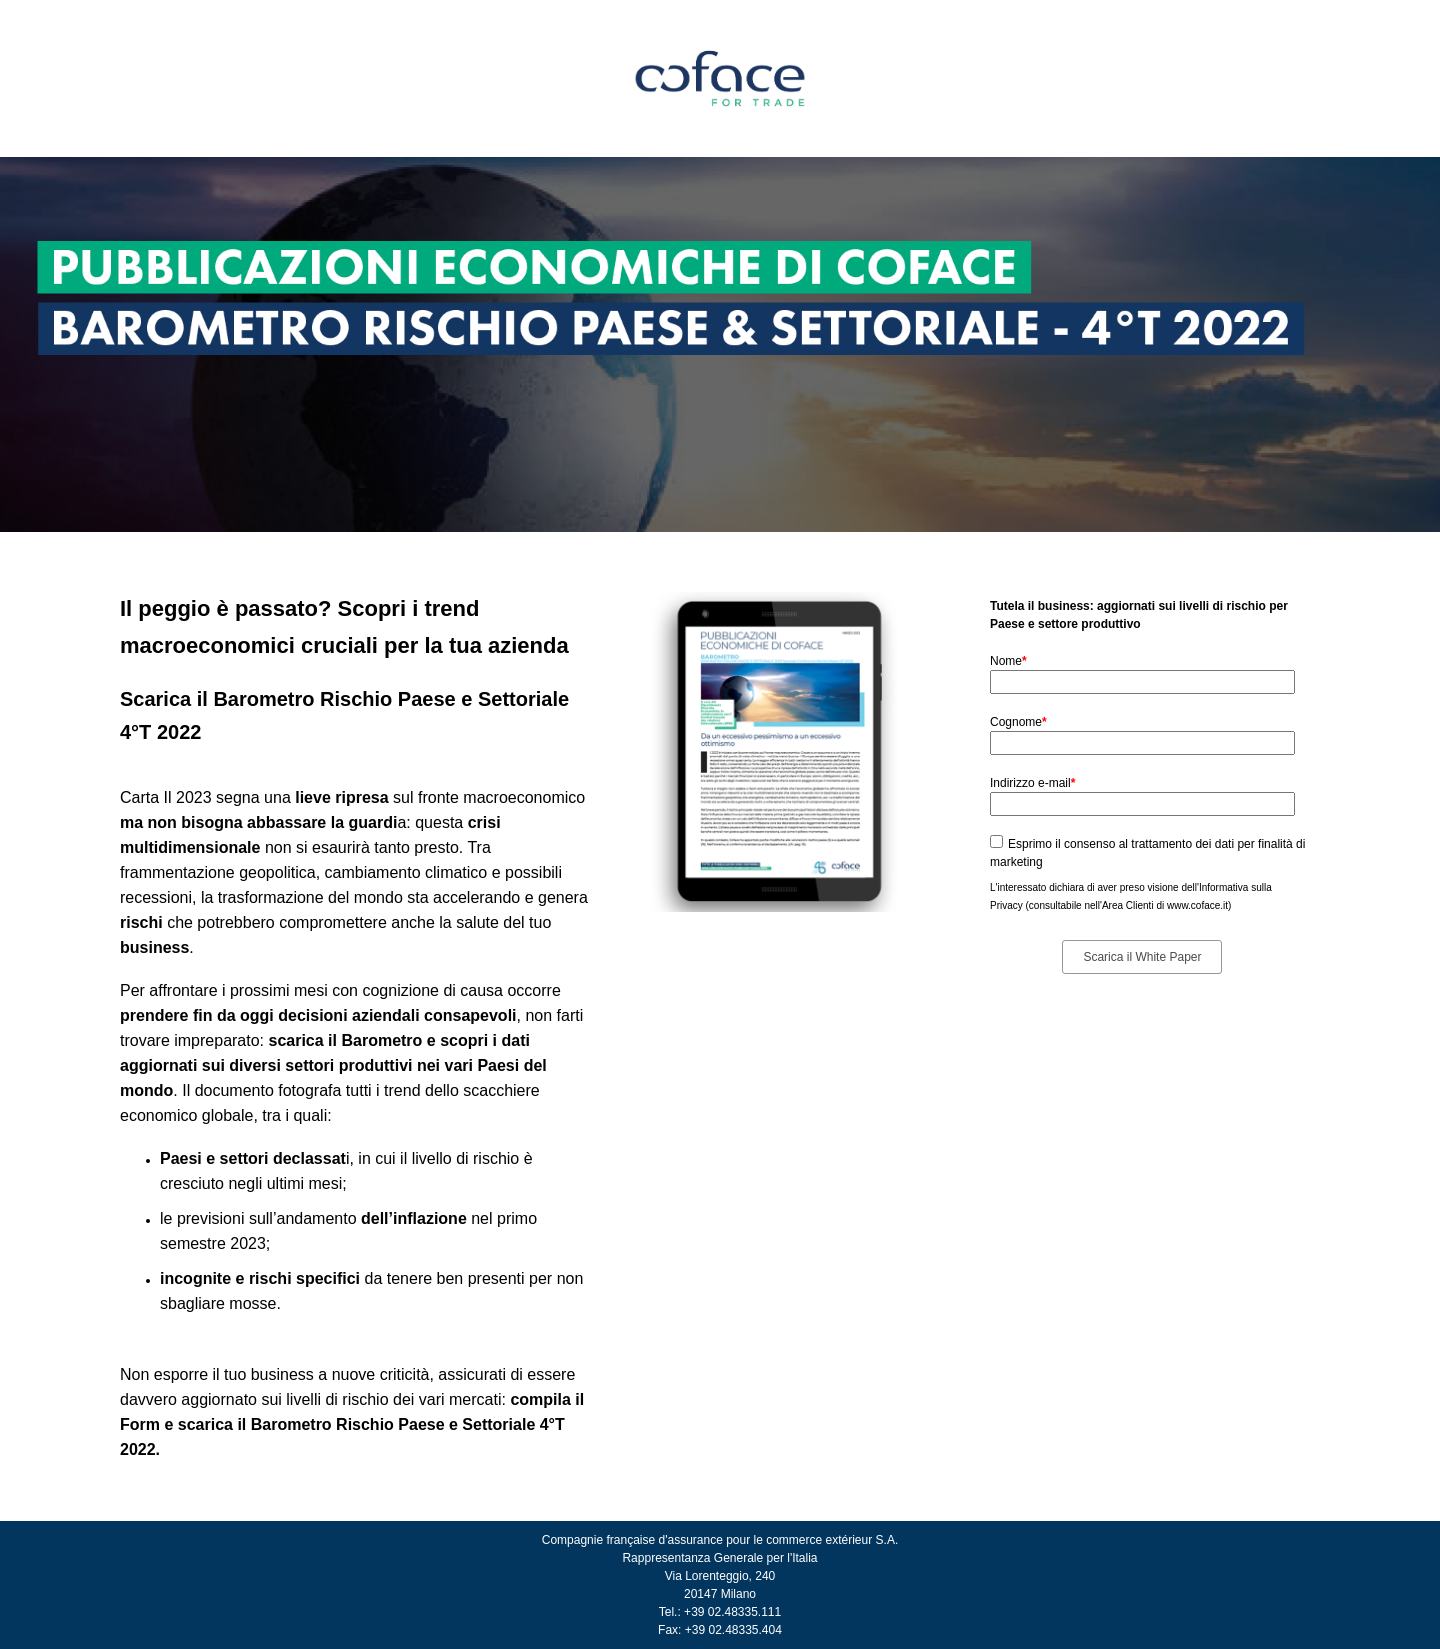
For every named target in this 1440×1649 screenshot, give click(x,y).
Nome (1008, 661)
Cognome (1018, 722)
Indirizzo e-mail (1032, 783)
